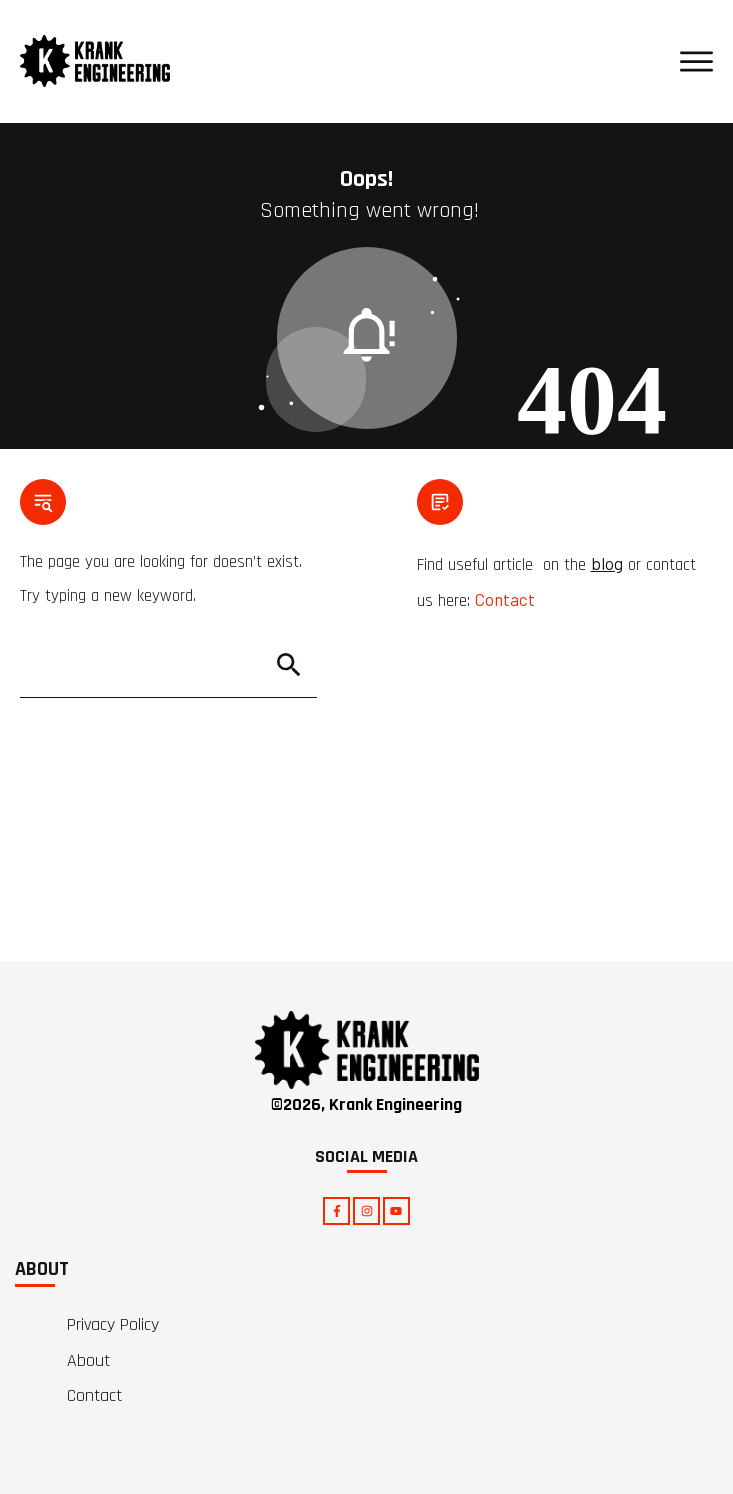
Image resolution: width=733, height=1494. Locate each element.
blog (607, 563)
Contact (505, 599)
